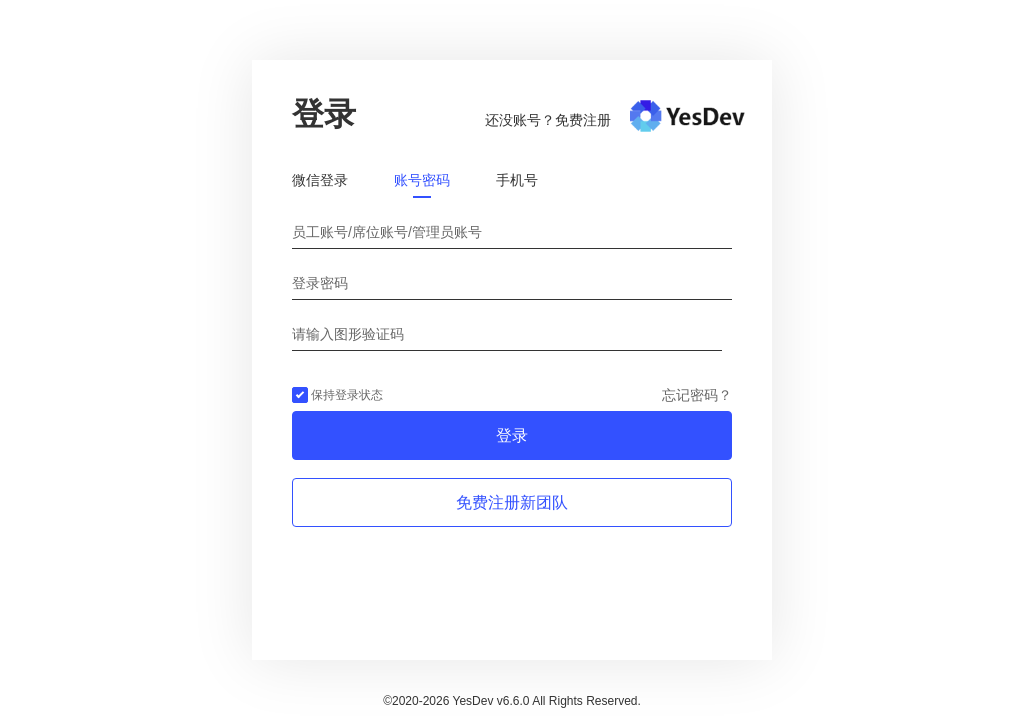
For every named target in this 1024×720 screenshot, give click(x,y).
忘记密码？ (697, 395)
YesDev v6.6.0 (491, 701)
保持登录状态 (337, 396)
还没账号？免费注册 (548, 120)
